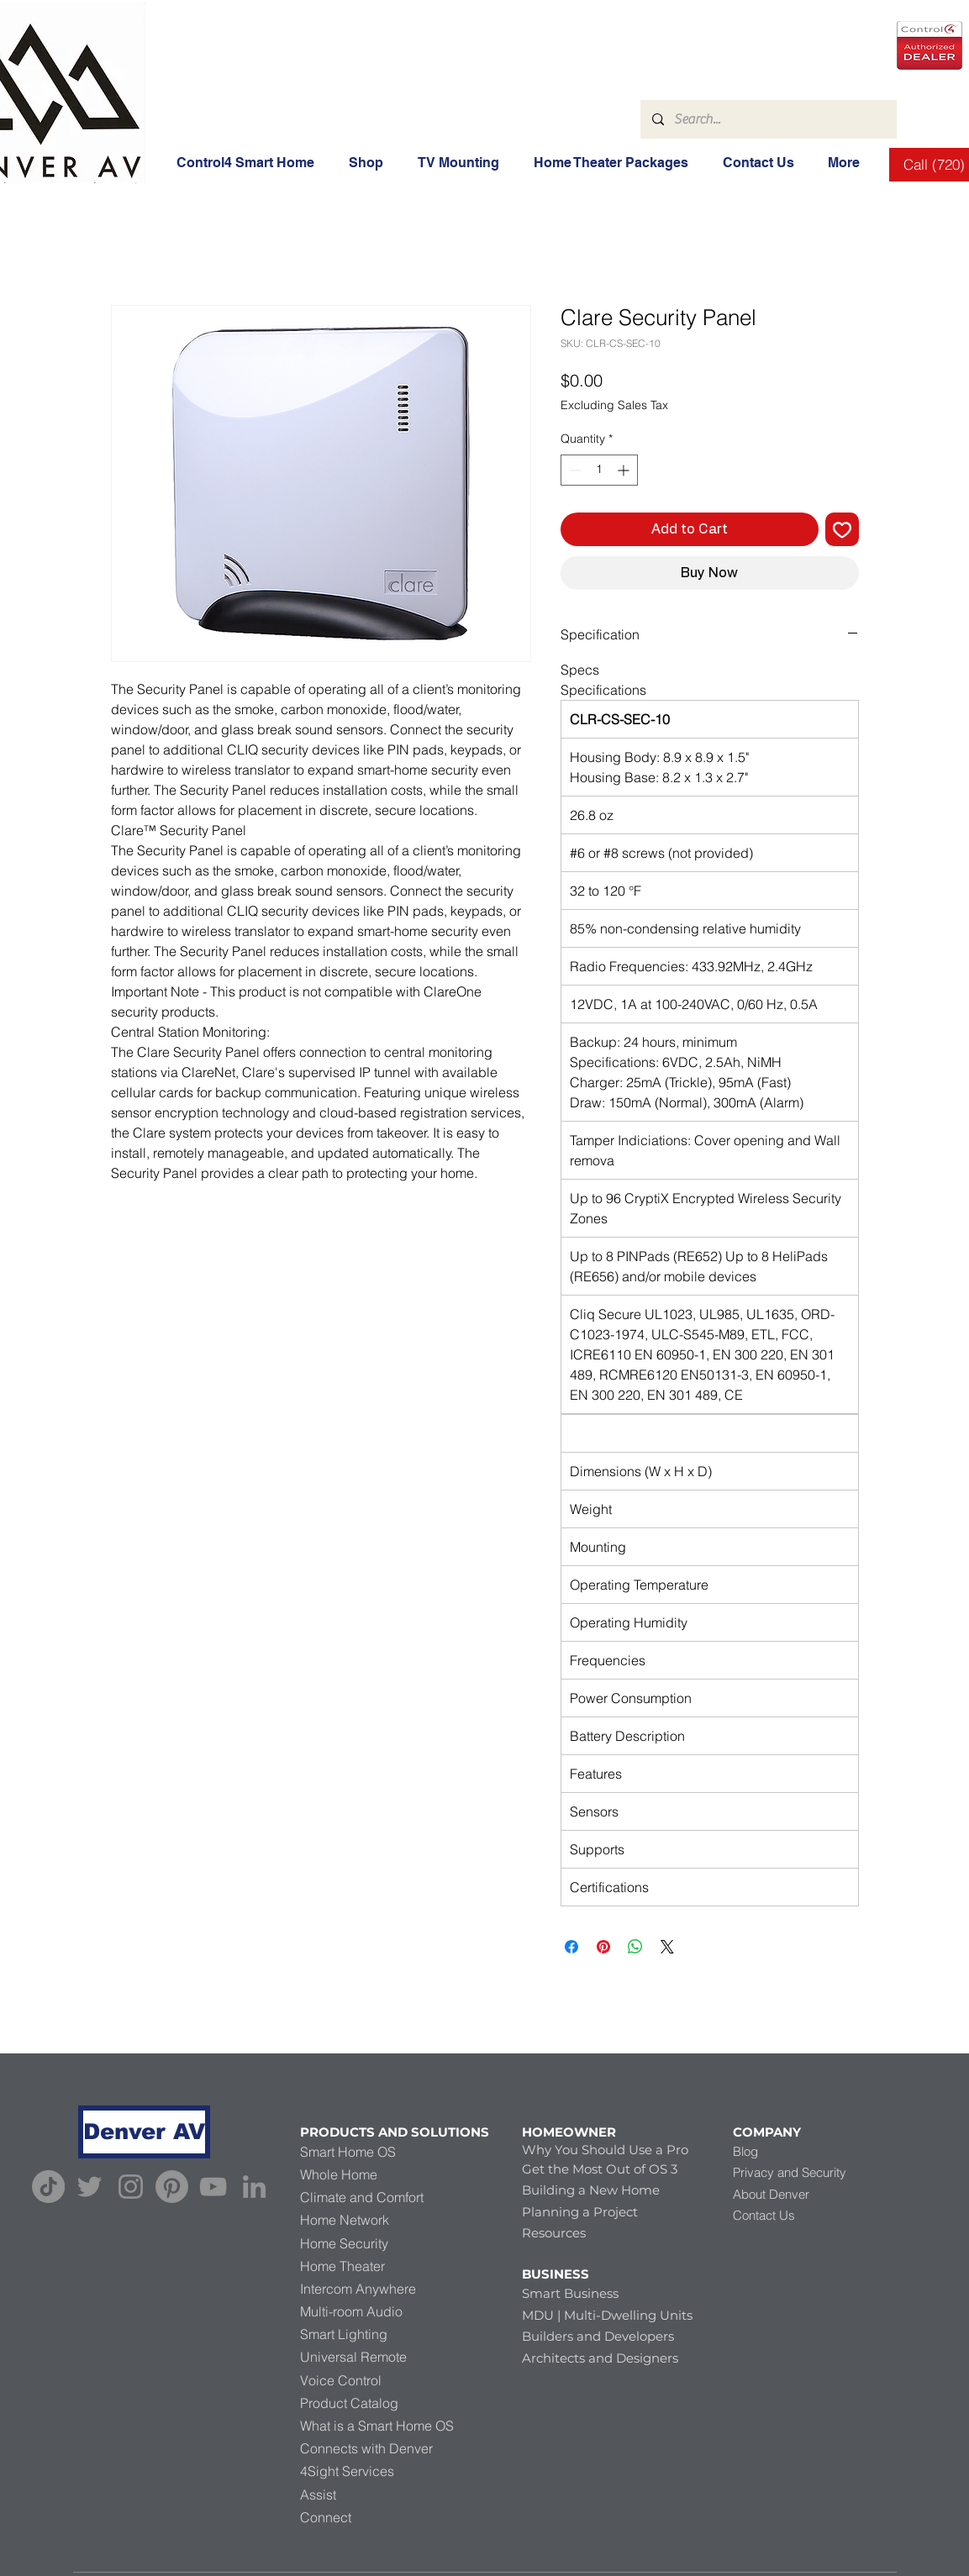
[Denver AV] (144, 2131)
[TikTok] (48, 2186)
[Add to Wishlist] (842, 529)
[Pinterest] (171, 2186)
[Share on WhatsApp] (635, 1947)
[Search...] (767, 119)
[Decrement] (573, 470)
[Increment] (624, 470)
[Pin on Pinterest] (603, 1947)
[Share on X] (667, 1947)
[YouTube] (213, 2186)
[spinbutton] (599, 470)
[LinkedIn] (254, 2186)
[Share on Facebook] (571, 1947)
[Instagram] (130, 2186)
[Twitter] (89, 2186)
